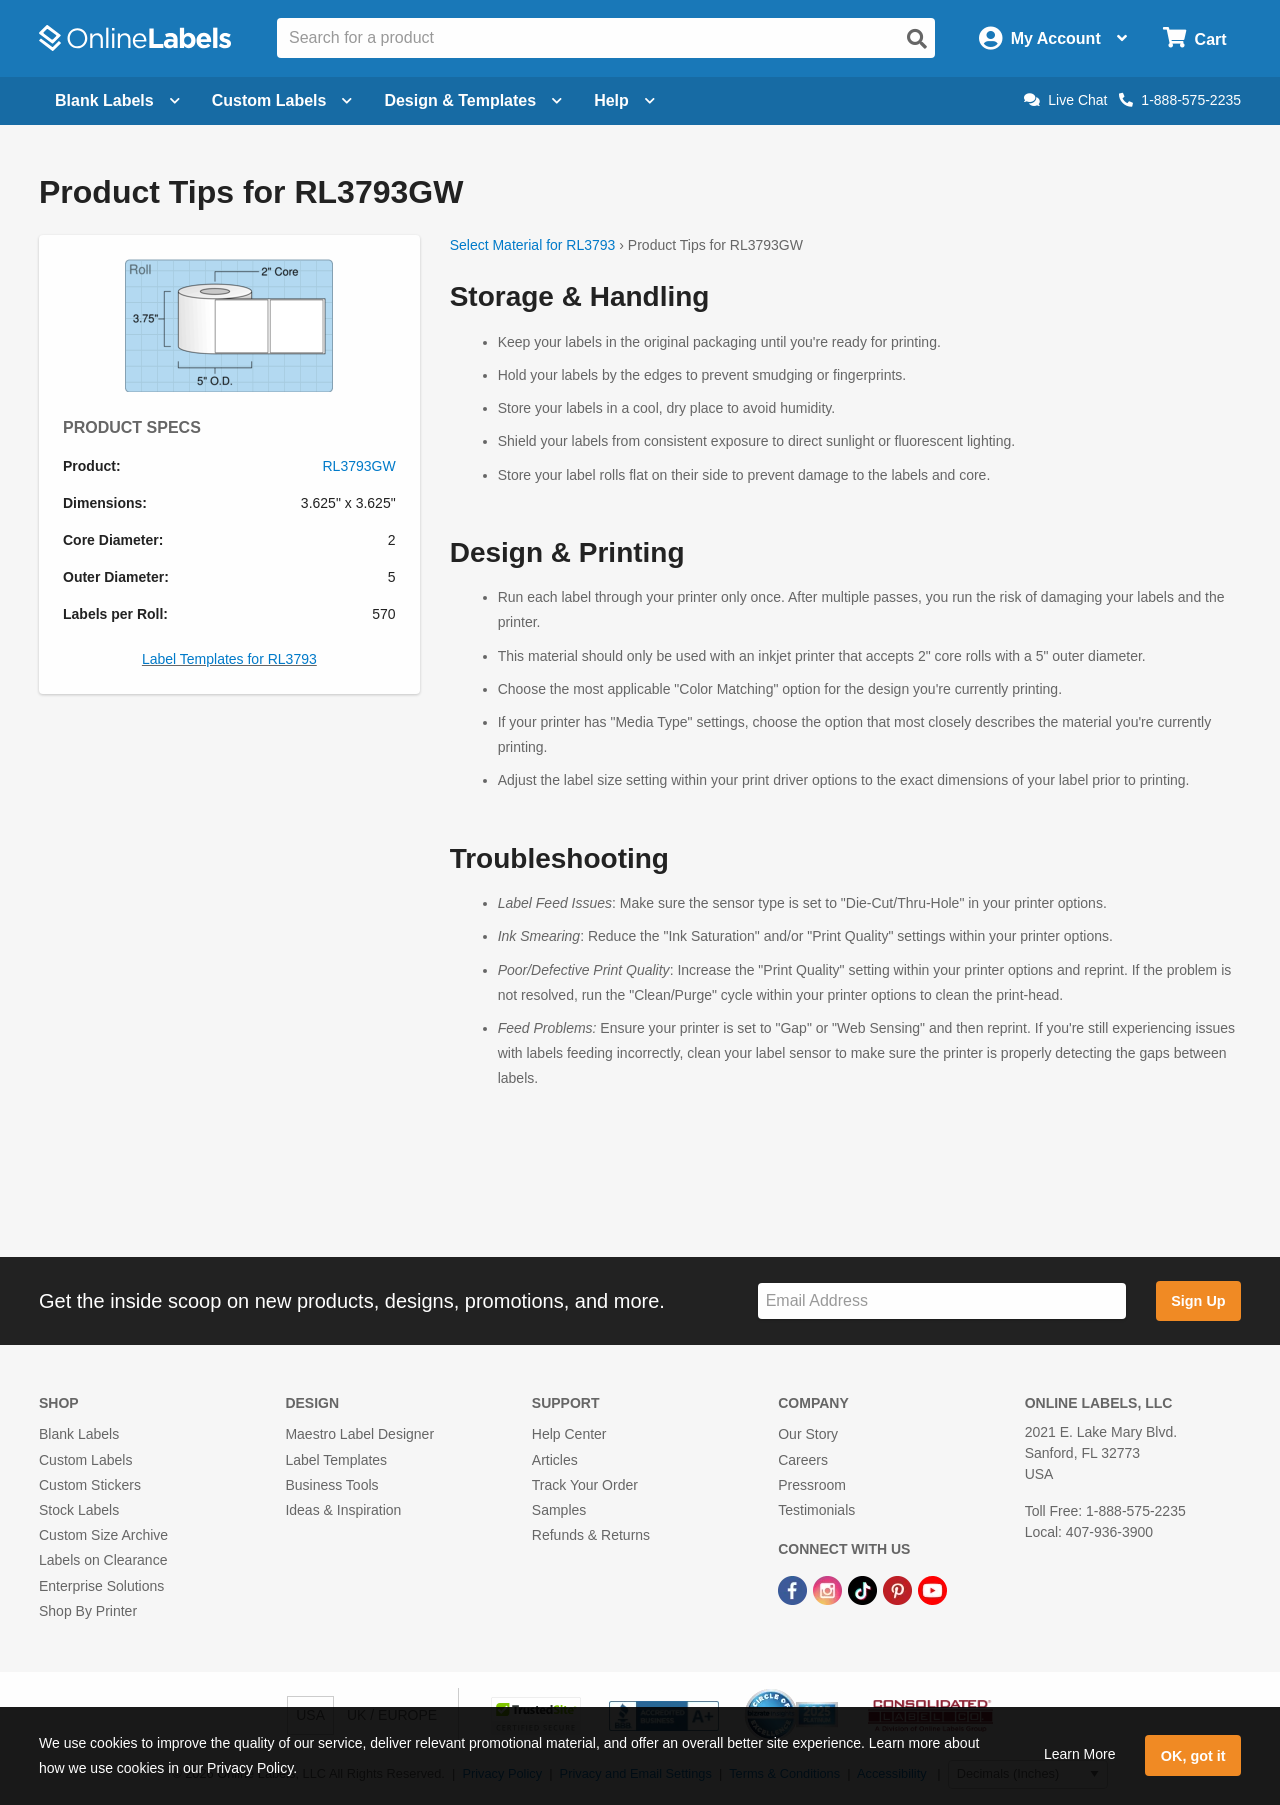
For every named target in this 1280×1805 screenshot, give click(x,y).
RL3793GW (359, 466)
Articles (555, 1460)
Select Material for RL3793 (533, 245)
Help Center (569, 1434)
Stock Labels (79, 1510)
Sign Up (1198, 1301)
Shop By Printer (88, 1611)
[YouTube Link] (932, 1589)
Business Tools (331, 1485)
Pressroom (812, 1485)
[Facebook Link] (794, 1589)
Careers (803, 1460)
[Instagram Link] (829, 1589)
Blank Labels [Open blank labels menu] (117, 100)
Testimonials (816, 1510)
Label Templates (336, 1460)
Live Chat (1065, 100)
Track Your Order (585, 1485)
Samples (559, 1510)
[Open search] (917, 39)
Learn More (1080, 1754)
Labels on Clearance (103, 1560)
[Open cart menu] (1194, 38)
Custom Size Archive (103, 1535)
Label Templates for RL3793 (229, 659)
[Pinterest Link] (899, 1589)
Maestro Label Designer (359, 1434)
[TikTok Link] (864, 1589)
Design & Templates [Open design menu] (473, 100)
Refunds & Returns (591, 1535)
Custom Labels (85, 1460)
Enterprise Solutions (101, 1586)
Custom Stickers (90, 1485)
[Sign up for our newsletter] (942, 1301)
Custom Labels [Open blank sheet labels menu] (282, 100)
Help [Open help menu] (624, 100)
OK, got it (1193, 1756)
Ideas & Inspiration (343, 1510)
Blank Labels (79, 1434)
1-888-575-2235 (1180, 100)
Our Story (808, 1434)
